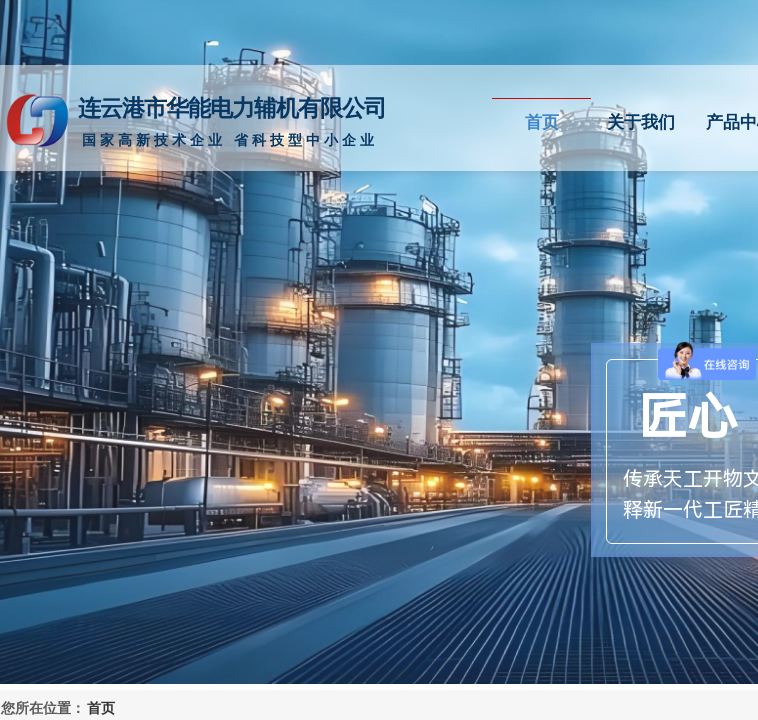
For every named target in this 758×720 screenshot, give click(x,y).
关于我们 (641, 122)
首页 (542, 122)
